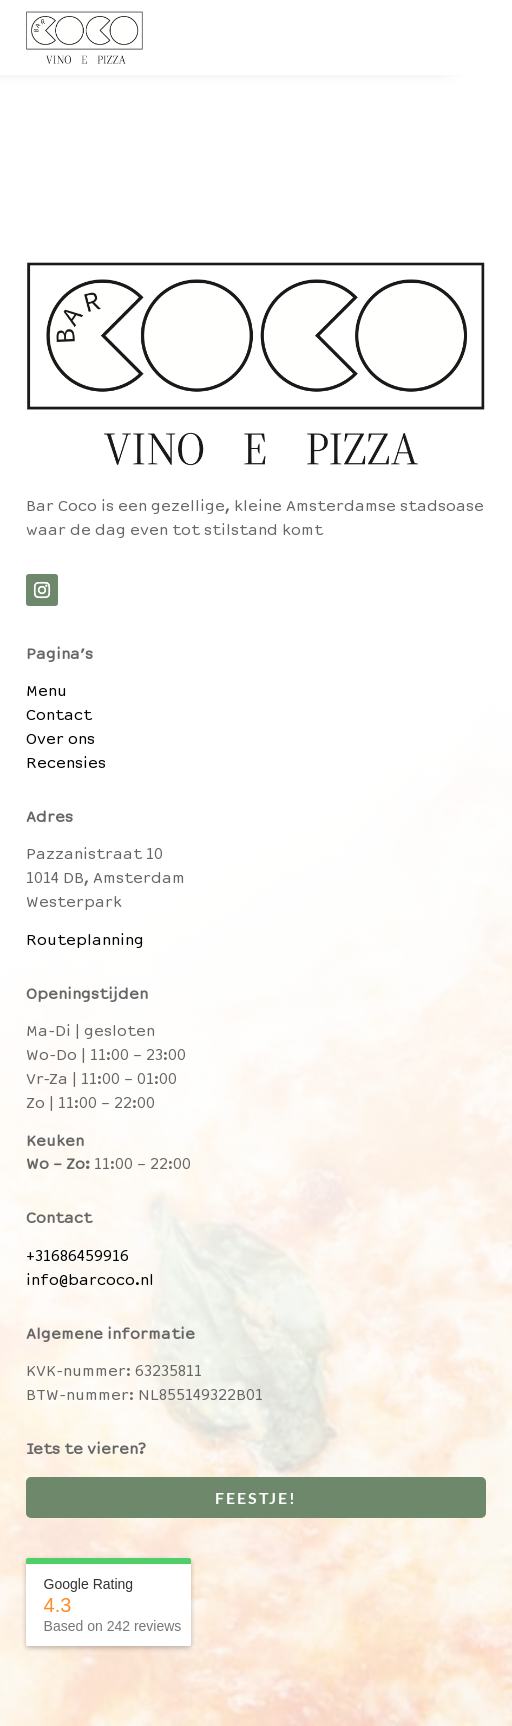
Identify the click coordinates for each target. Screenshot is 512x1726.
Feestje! (256, 1497)
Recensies (66, 764)
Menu (46, 692)
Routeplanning (85, 941)
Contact (59, 716)
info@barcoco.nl (90, 1281)
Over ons (60, 740)
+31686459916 (77, 1257)
